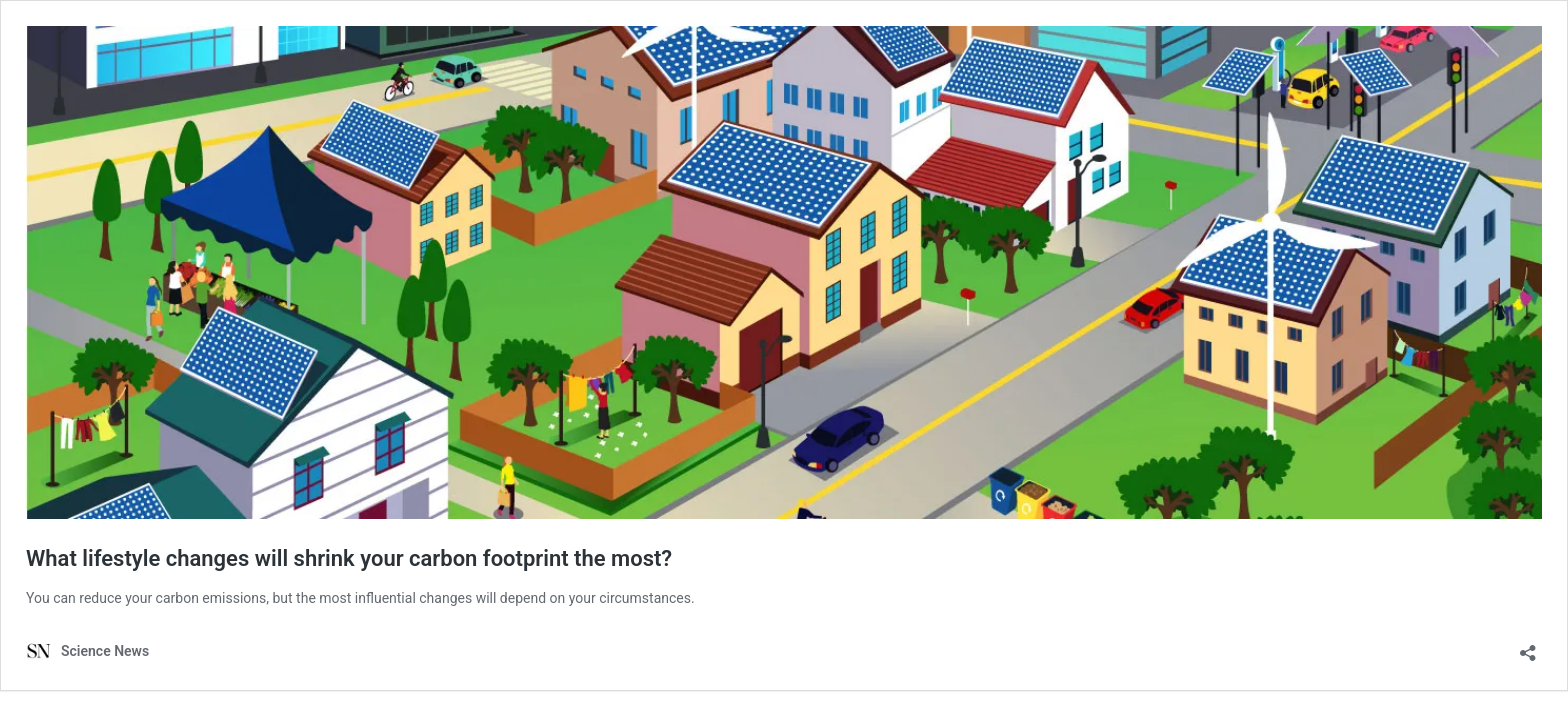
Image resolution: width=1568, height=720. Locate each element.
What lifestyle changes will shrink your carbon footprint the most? (349, 558)
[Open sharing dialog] (1528, 646)
